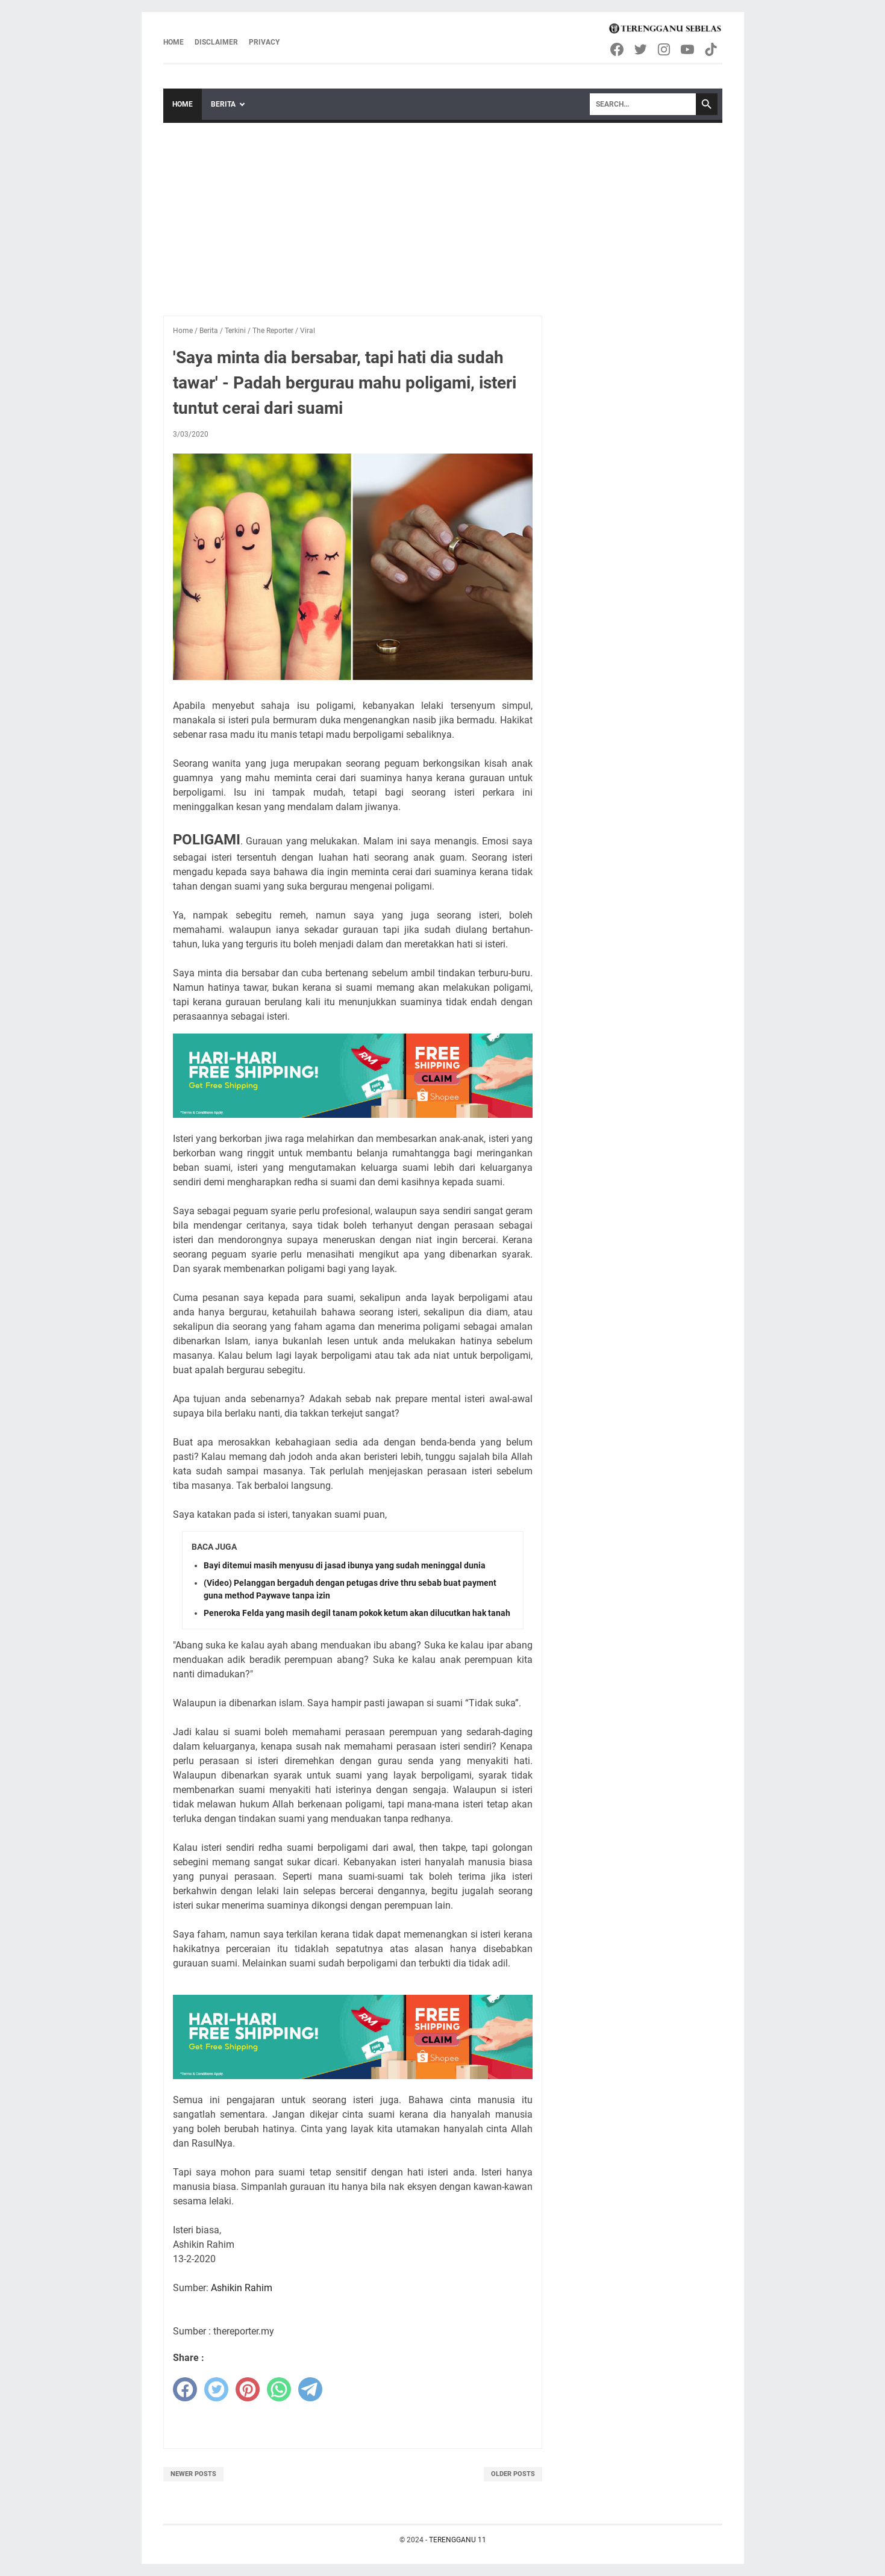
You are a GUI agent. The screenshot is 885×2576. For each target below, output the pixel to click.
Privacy (264, 42)
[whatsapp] (279, 2389)
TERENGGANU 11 (457, 2540)
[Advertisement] (442, 213)
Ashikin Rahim (241, 2288)
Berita (223, 104)
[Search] (643, 104)
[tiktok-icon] (711, 49)
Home (173, 42)
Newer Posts (193, 2474)
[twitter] (216, 2389)
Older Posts (513, 2474)
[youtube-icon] (688, 49)
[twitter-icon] (641, 49)
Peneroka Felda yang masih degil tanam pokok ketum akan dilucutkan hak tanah (357, 1613)
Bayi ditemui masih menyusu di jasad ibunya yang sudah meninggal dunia (345, 1565)
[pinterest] (248, 2389)
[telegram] (310, 2389)
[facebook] (185, 2389)
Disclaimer (216, 42)
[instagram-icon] (664, 49)
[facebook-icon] (617, 49)
